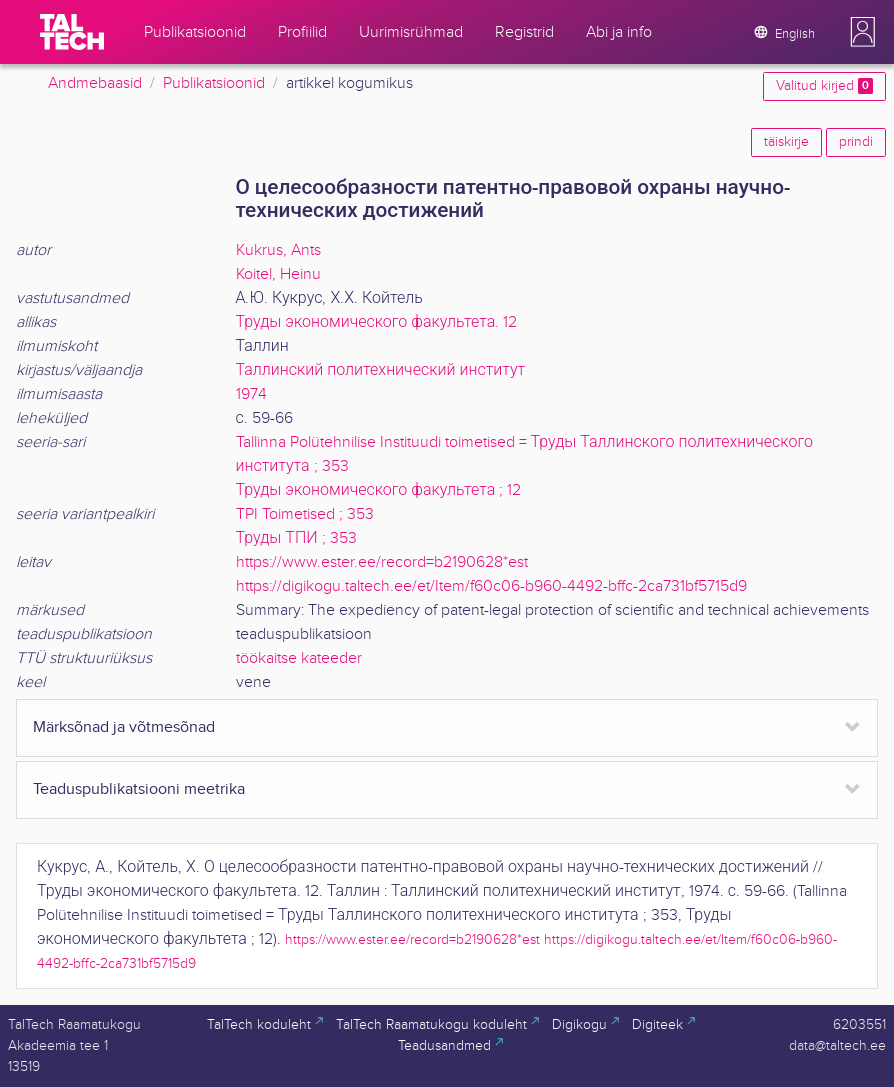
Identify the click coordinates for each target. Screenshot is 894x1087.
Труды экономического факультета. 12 (377, 322)
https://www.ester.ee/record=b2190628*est (382, 562)
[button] (863, 32)
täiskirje (786, 142)
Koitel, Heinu (278, 274)
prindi (856, 142)
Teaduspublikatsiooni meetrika (139, 789)
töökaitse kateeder (299, 658)
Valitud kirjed (824, 86)
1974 (251, 394)
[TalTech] (72, 32)
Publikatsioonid (214, 83)
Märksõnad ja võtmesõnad (124, 727)
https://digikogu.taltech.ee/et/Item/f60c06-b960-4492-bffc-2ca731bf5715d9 (491, 586)
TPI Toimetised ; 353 (305, 514)
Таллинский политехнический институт (381, 370)
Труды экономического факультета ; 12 (379, 490)
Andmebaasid (95, 83)
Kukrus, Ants (278, 250)
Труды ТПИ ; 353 (296, 538)
